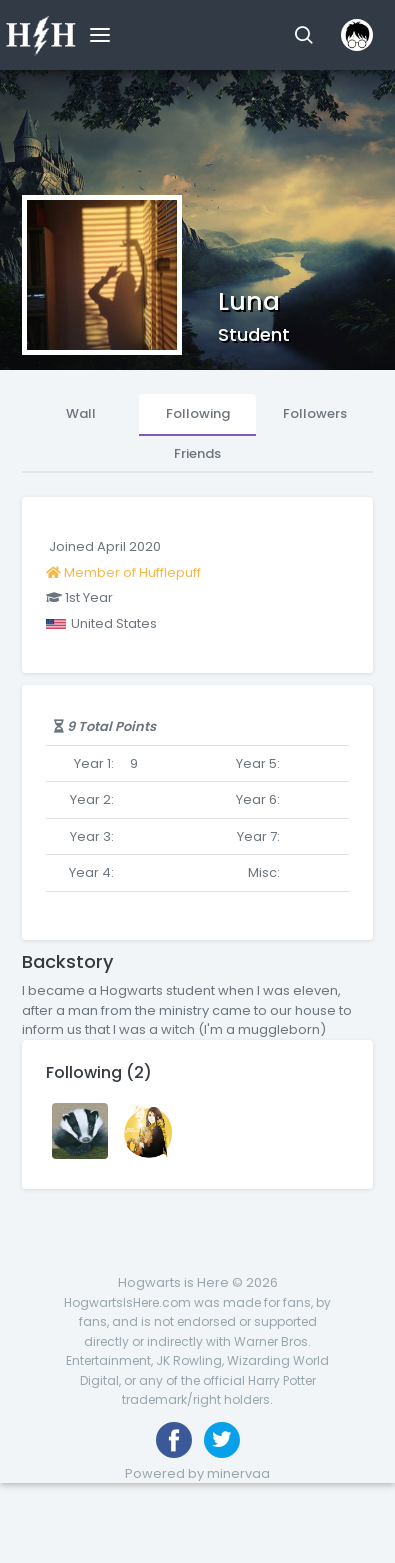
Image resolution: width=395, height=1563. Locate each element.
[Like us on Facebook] (174, 1440)
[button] (303, 35)
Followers (315, 413)
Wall (81, 413)
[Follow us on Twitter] (222, 1440)
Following (198, 413)
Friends (197, 453)
